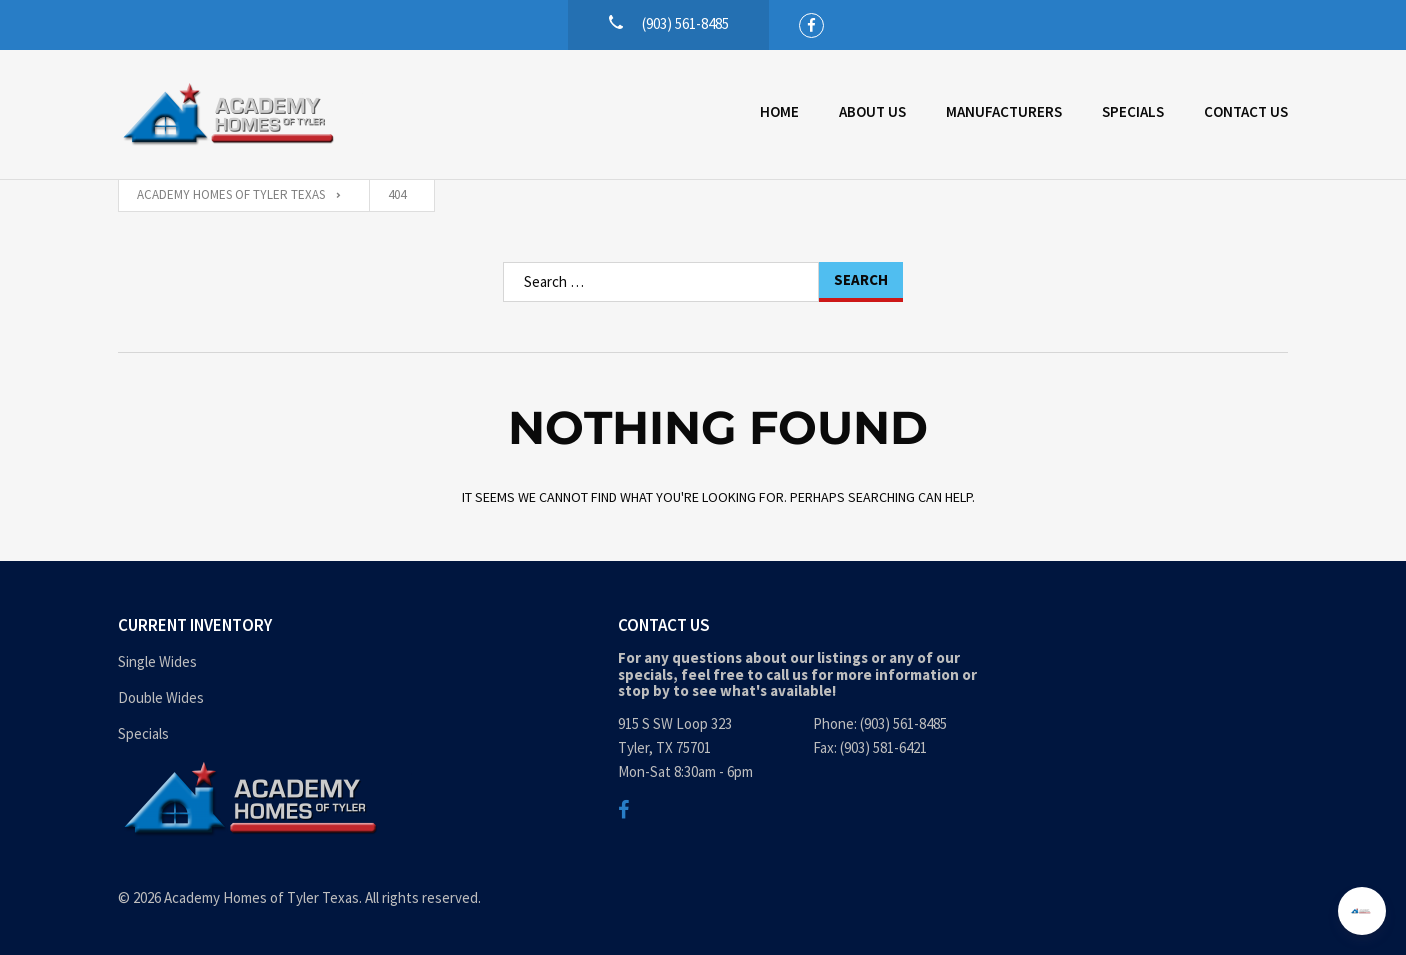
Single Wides (157, 661)
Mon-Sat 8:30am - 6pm (685, 771)
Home (779, 111)
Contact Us (1246, 111)
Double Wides (161, 697)
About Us (872, 111)
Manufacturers (1004, 111)
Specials (1133, 111)
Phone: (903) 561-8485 (880, 723)
